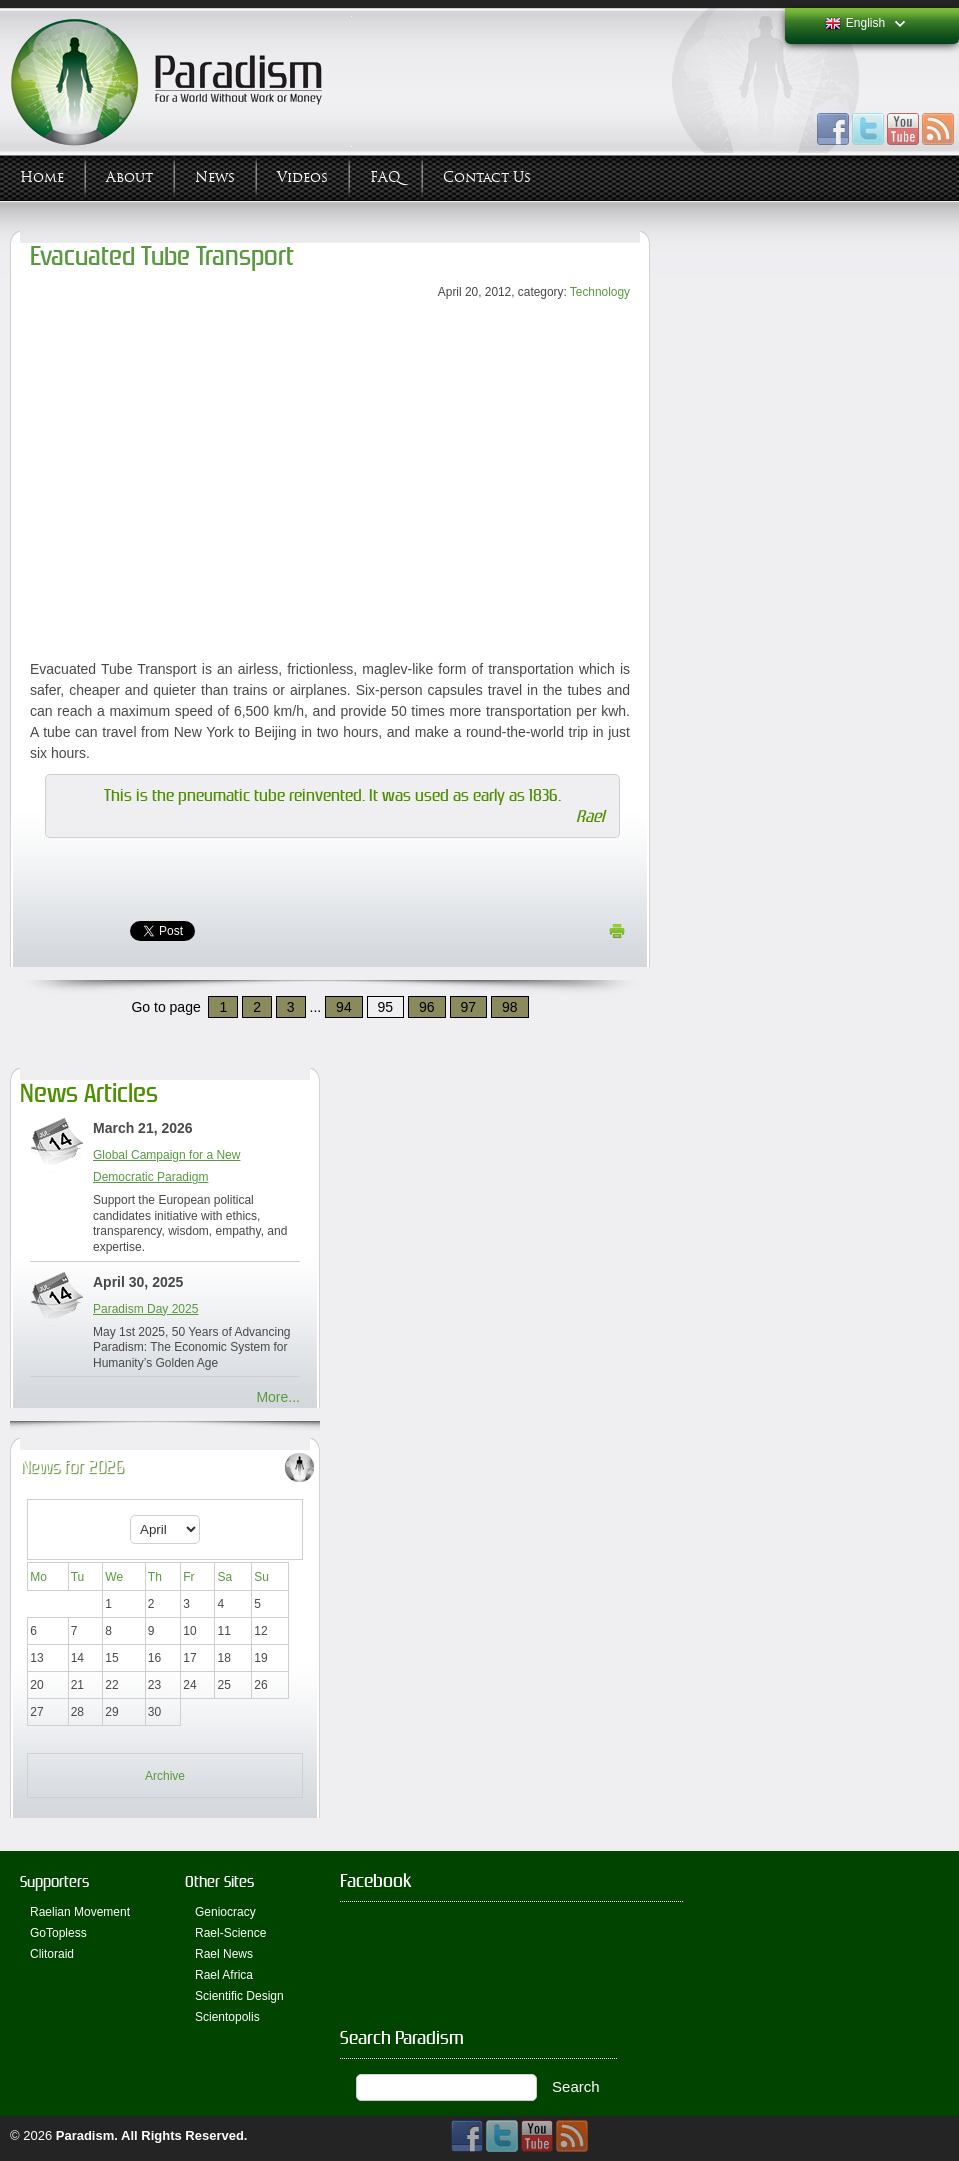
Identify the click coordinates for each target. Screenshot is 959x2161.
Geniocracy (225, 1912)
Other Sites (219, 1881)
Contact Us (487, 177)
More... (278, 1397)
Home (42, 177)
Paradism (85, 2135)
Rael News (224, 1954)
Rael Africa (224, 1975)
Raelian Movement (80, 1912)
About (129, 177)
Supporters (54, 1881)
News (215, 177)
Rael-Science (230, 1933)
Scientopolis (227, 2017)
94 (344, 1007)
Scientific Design (239, 1996)
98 (510, 1007)
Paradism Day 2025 (145, 1309)
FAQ (385, 177)
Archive (165, 1776)
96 (427, 1007)
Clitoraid (52, 1954)
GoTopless (58, 1933)
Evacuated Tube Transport (162, 256)
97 (469, 1007)
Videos (302, 177)
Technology (600, 292)
